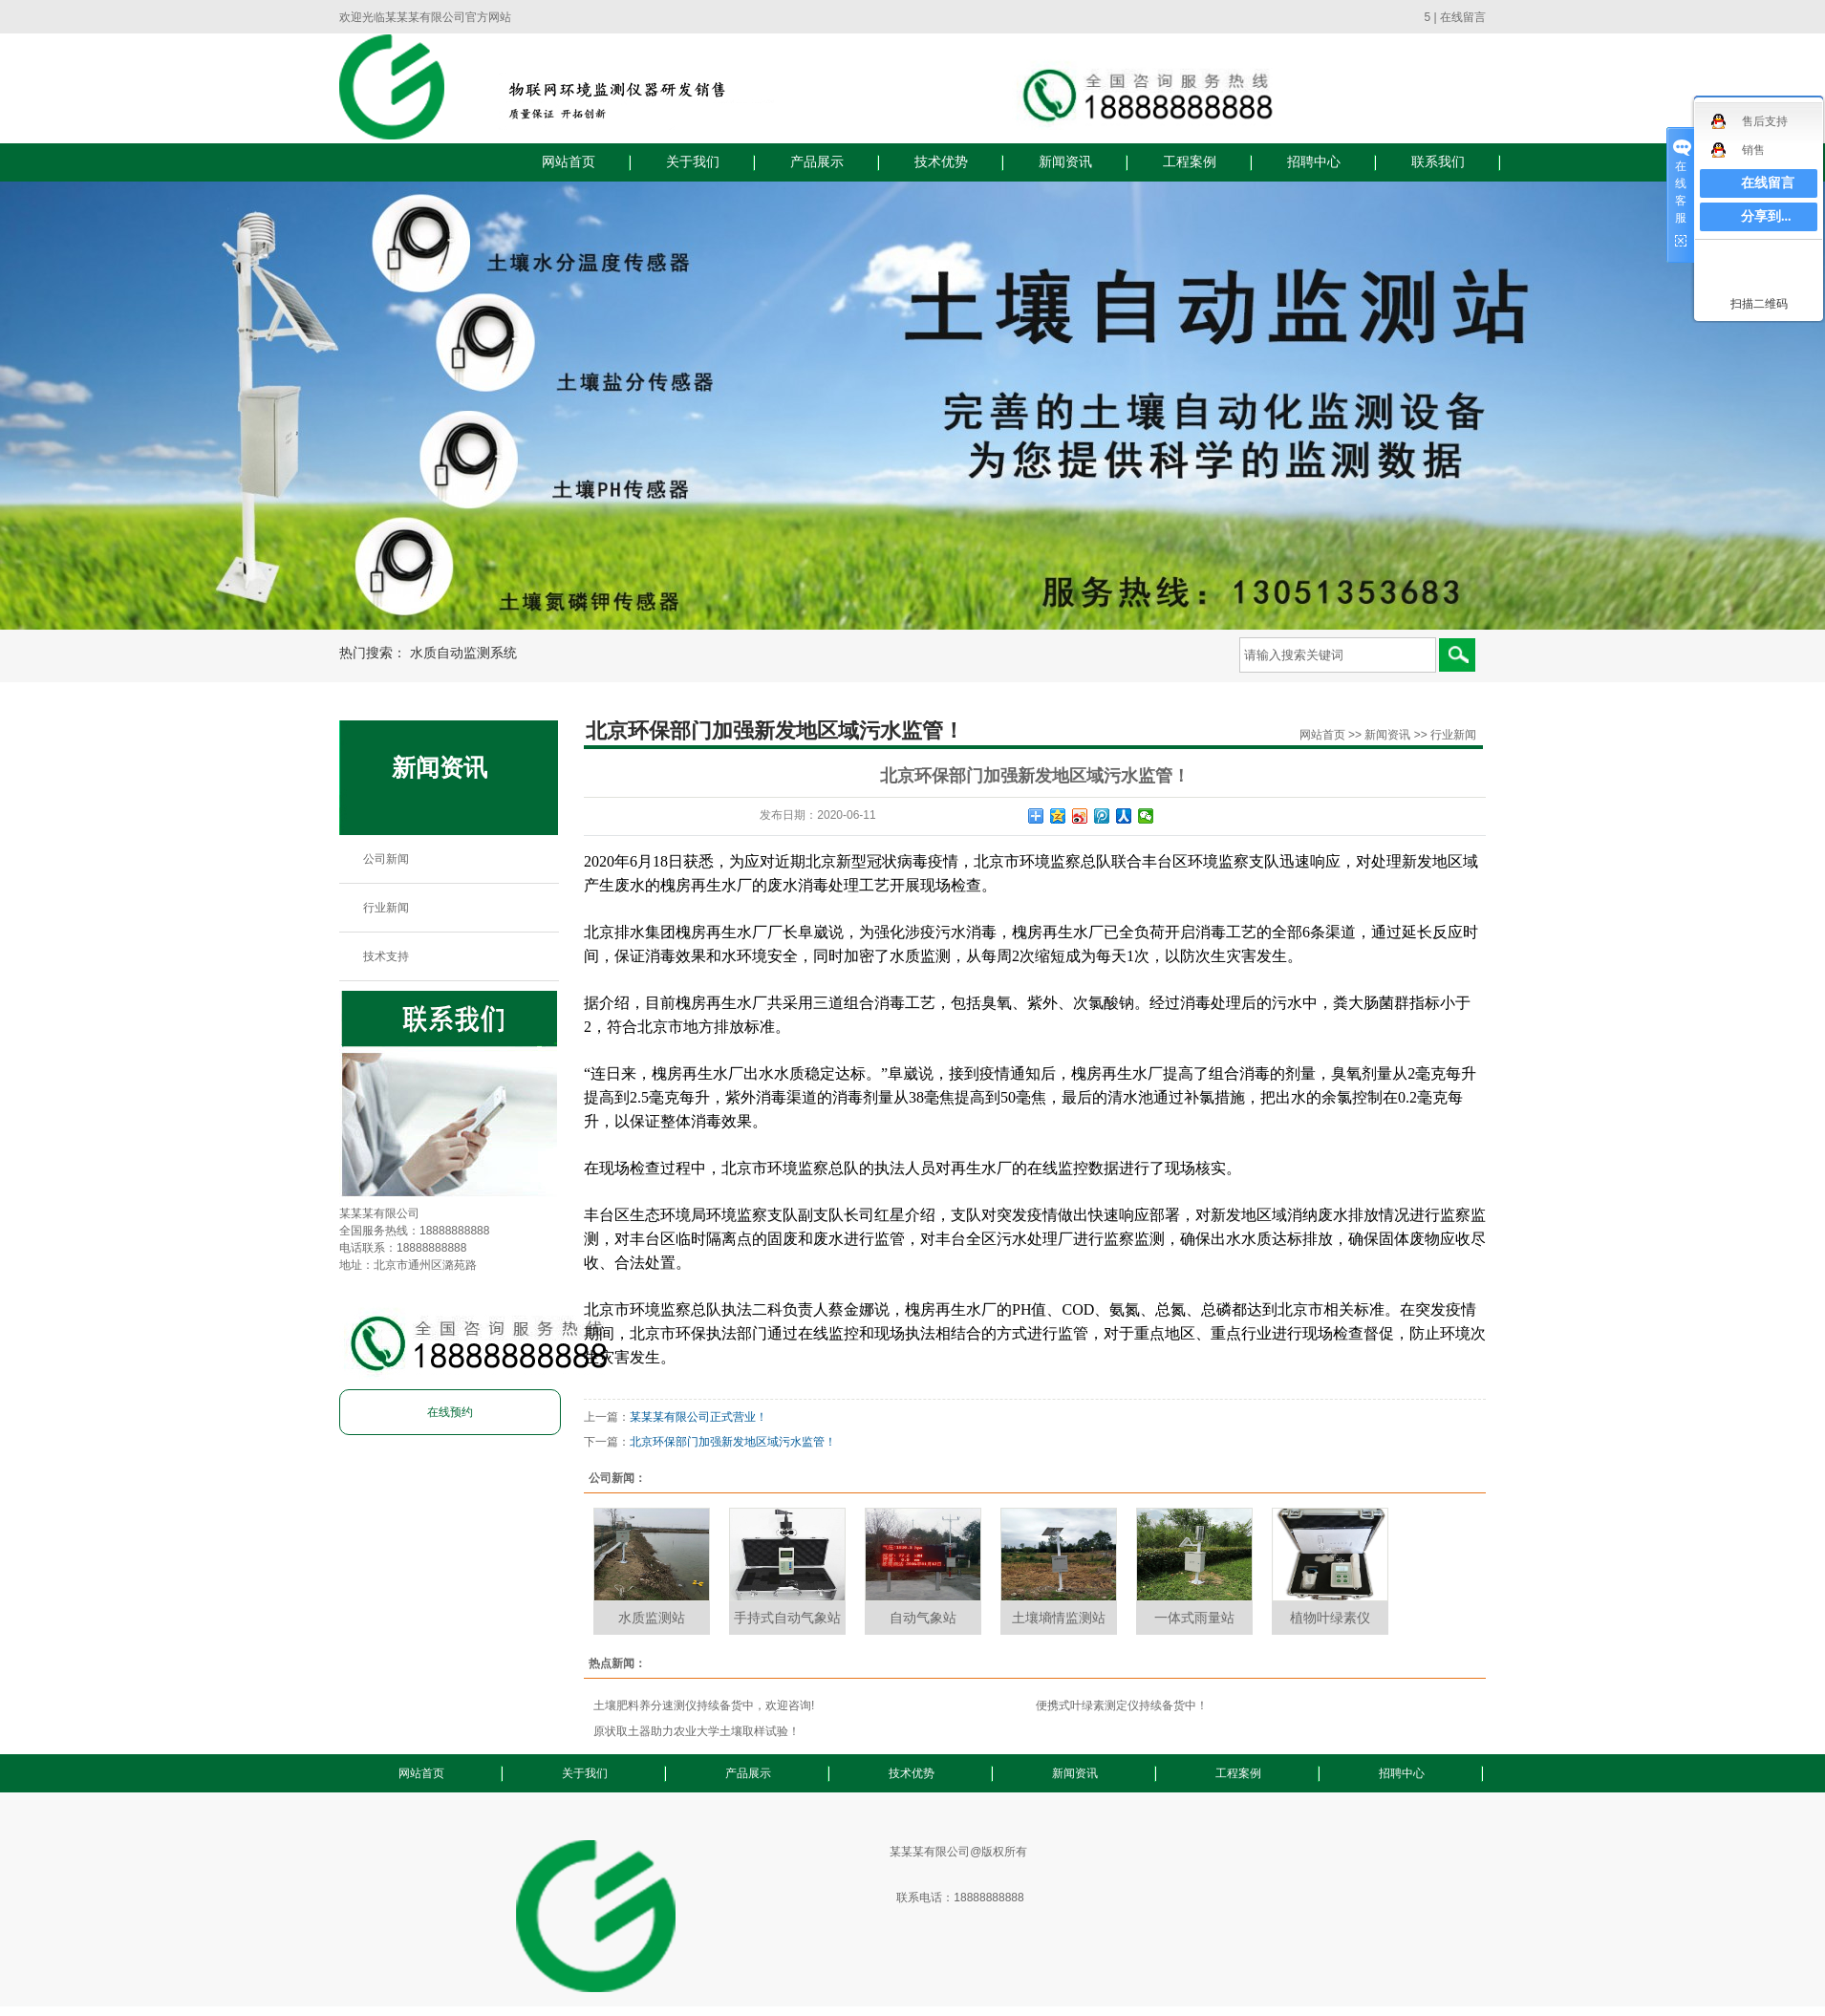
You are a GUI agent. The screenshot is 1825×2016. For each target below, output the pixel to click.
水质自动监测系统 (463, 653)
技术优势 (941, 162)
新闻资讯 (1065, 162)
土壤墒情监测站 (1059, 1617)
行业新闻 (386, 907)
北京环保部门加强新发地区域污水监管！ (733, 1441)
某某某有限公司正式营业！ (698, 1417)
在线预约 (450, 1412)
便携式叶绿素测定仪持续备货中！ (1122, 1705)
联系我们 (1438, 162)
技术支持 (386, 956)
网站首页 (568, 162)
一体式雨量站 (1194, 1617)
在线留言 (1463, 17)
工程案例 (1189, 162)
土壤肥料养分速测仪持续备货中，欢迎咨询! (703, 1705)
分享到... (1766, 216)
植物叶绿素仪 (1330, 1617)
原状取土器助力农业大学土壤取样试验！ (696, 1731)
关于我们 (692, 162)
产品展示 (817, 162)
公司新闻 (386, 859)
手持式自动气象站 (787, 1617)
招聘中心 (1314, 162)
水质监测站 (651, 1617)
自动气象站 (923, 1617)
